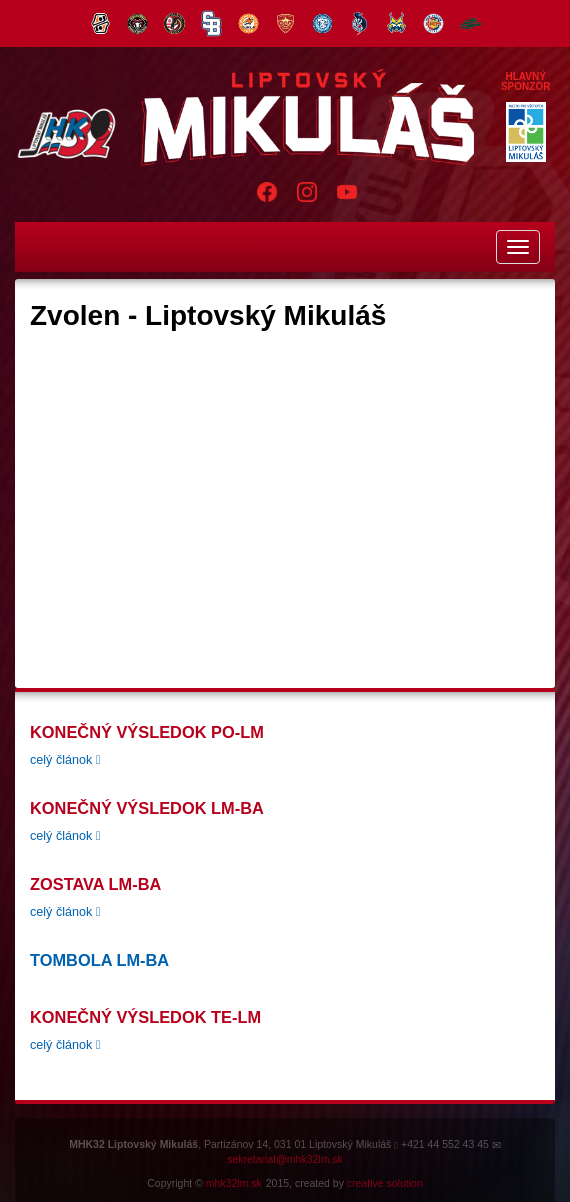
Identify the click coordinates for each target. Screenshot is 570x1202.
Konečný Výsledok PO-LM (147, 732)
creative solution (385, 1183)
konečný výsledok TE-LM (145, 1017)
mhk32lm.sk (234, 1183)
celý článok (65, 760)
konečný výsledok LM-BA (147, 808)
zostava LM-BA (95, 884)
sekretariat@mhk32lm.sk (285, 1159)
